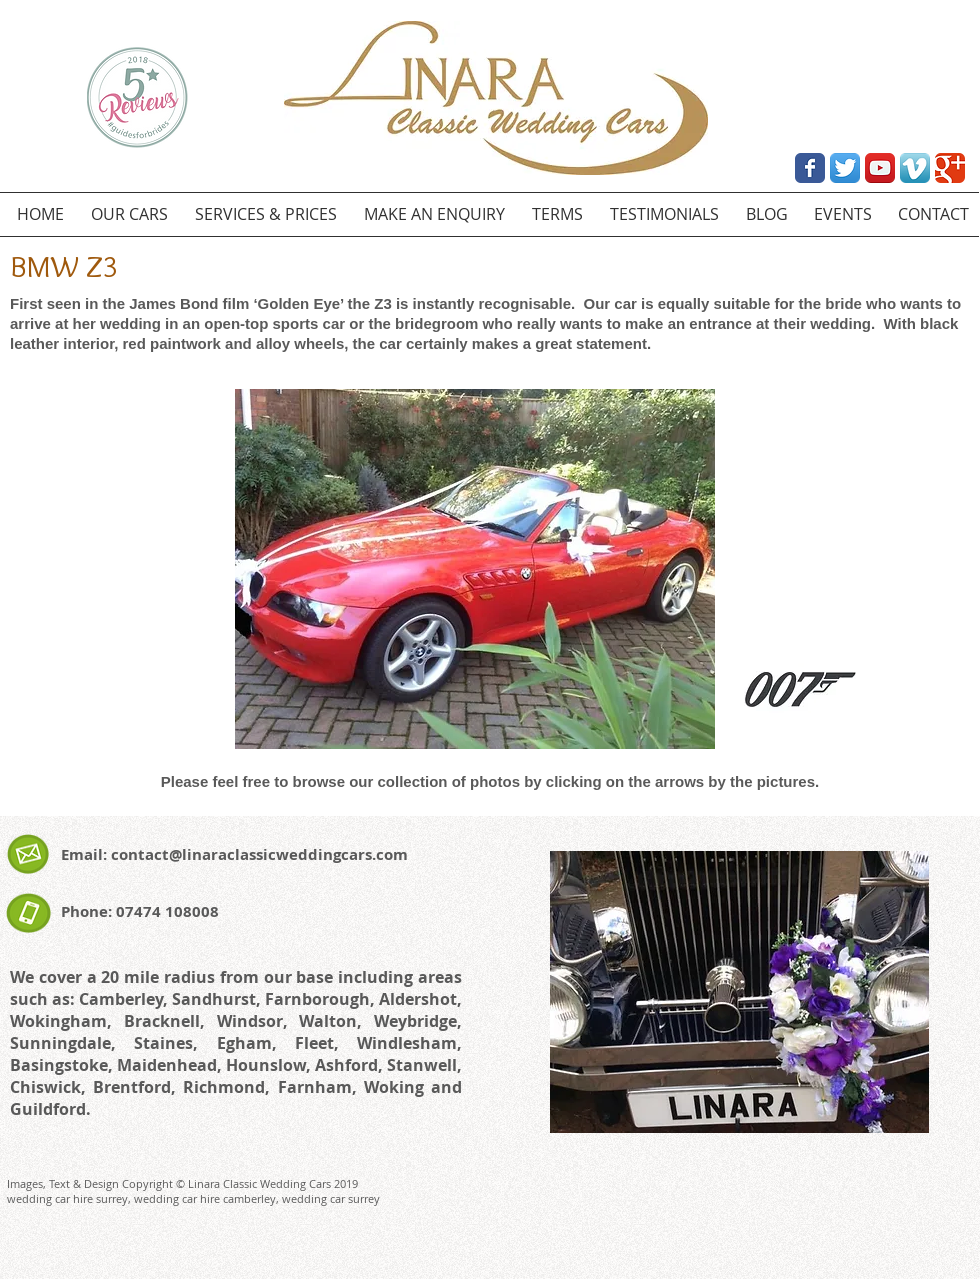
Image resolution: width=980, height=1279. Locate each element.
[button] (475, 569)
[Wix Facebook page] (810, 168)
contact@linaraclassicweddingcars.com (259, 854)
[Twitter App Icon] (845, 168)
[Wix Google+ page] (950, 168)
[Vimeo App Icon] (915, 168)
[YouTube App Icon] (880, 168)
